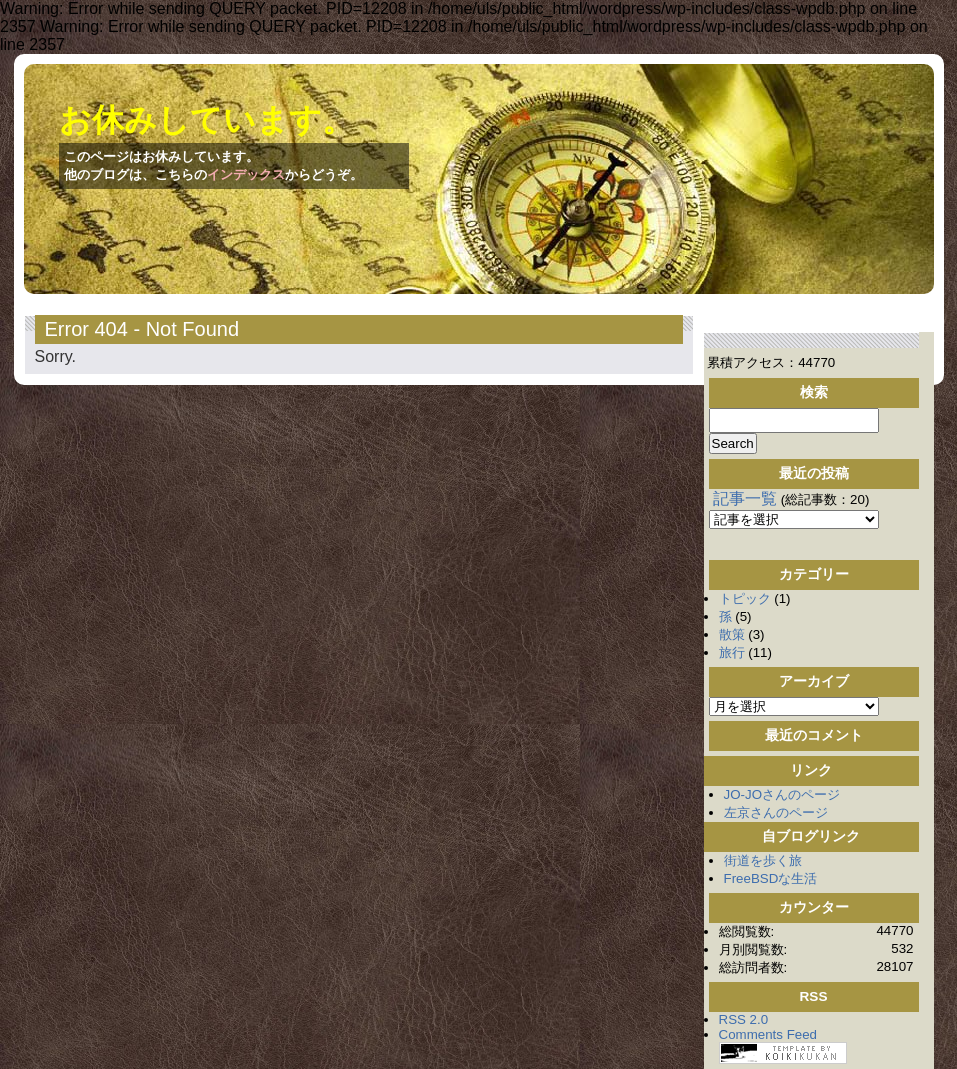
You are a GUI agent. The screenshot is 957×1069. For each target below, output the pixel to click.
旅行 (732, 652)
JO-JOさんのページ (782, 794)
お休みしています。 (206, 120)
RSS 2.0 (744, 1019)
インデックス (246, 174)
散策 (732, 634)
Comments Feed (768, 1034)
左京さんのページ (776, 812)
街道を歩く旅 (763, 860)
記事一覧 (745, 498)
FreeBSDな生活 (771, 878)
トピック (745, 598)
